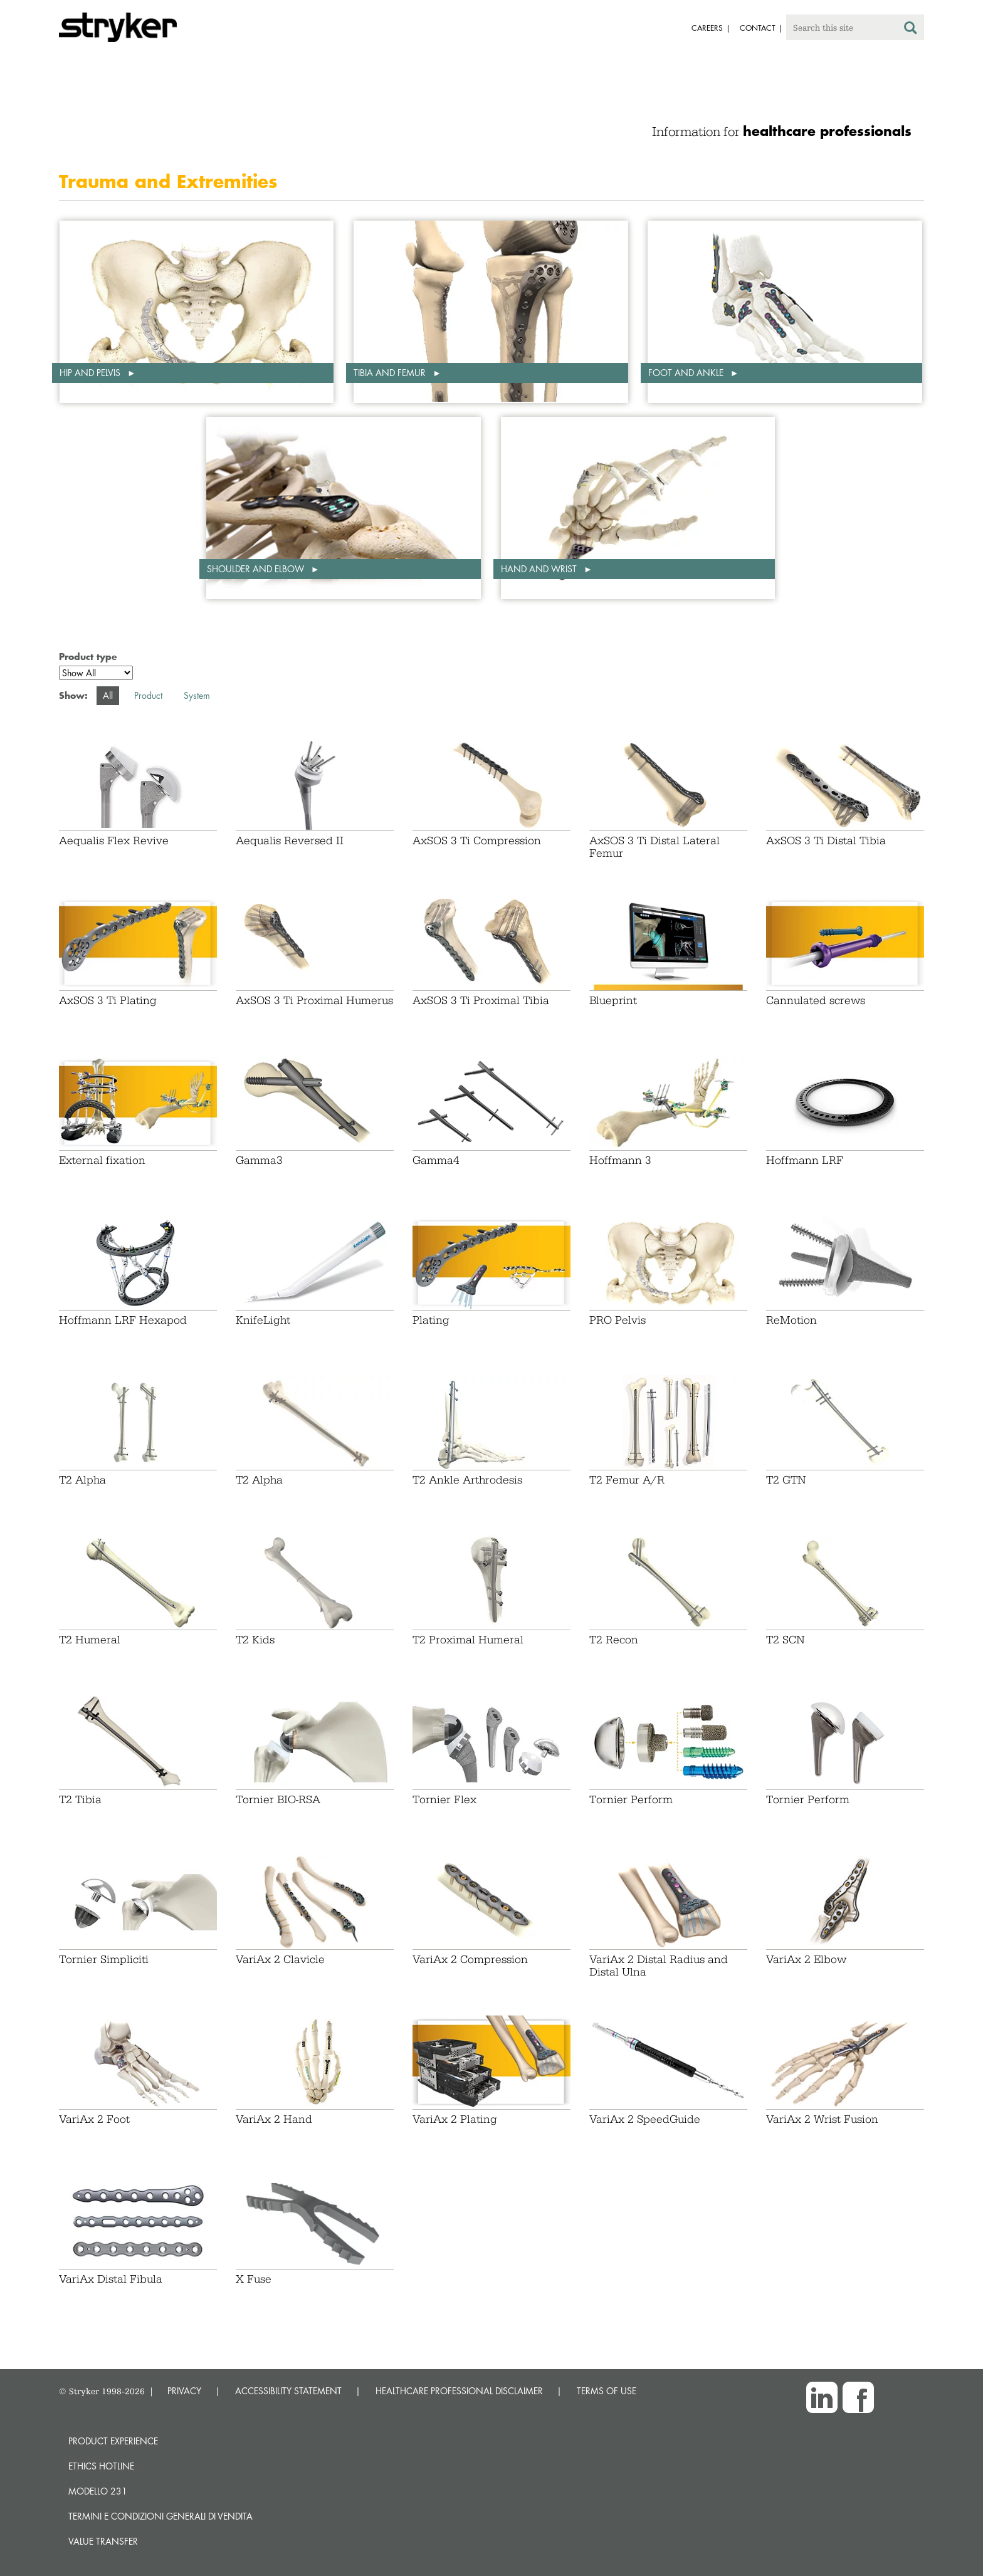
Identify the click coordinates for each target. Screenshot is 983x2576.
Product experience (113, 2441)
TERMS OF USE (606, 2391)
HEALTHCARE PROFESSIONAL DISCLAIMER (459, 2391)
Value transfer (103, 2541)
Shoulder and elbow (257, 569)
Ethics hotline (101, 2466)
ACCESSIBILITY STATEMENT (288, 2391)
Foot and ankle (687, 373)
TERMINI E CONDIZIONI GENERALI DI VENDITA (160, 2516)
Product (148, 695)
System (197, 695)
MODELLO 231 (97, 2491)
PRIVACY (184, 2391)
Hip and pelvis (91, 373)
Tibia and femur (391, 373)
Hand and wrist (540, 569)
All (108, 695)
